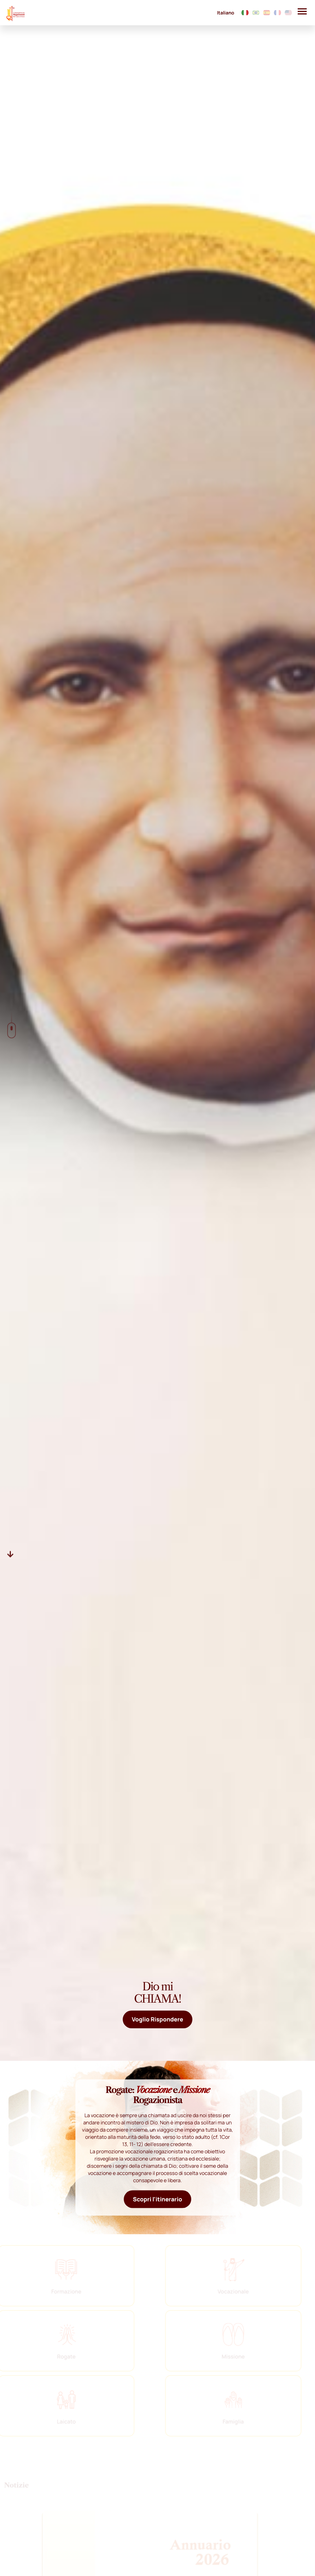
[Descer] (10, 1554)
